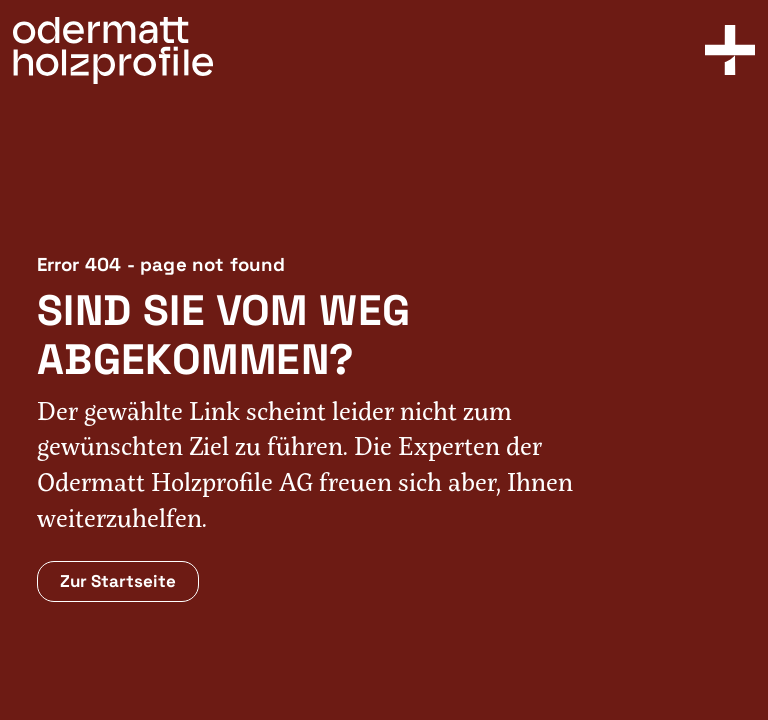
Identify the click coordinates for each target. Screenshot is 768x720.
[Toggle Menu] (730, 50)
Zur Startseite (118, 581)
